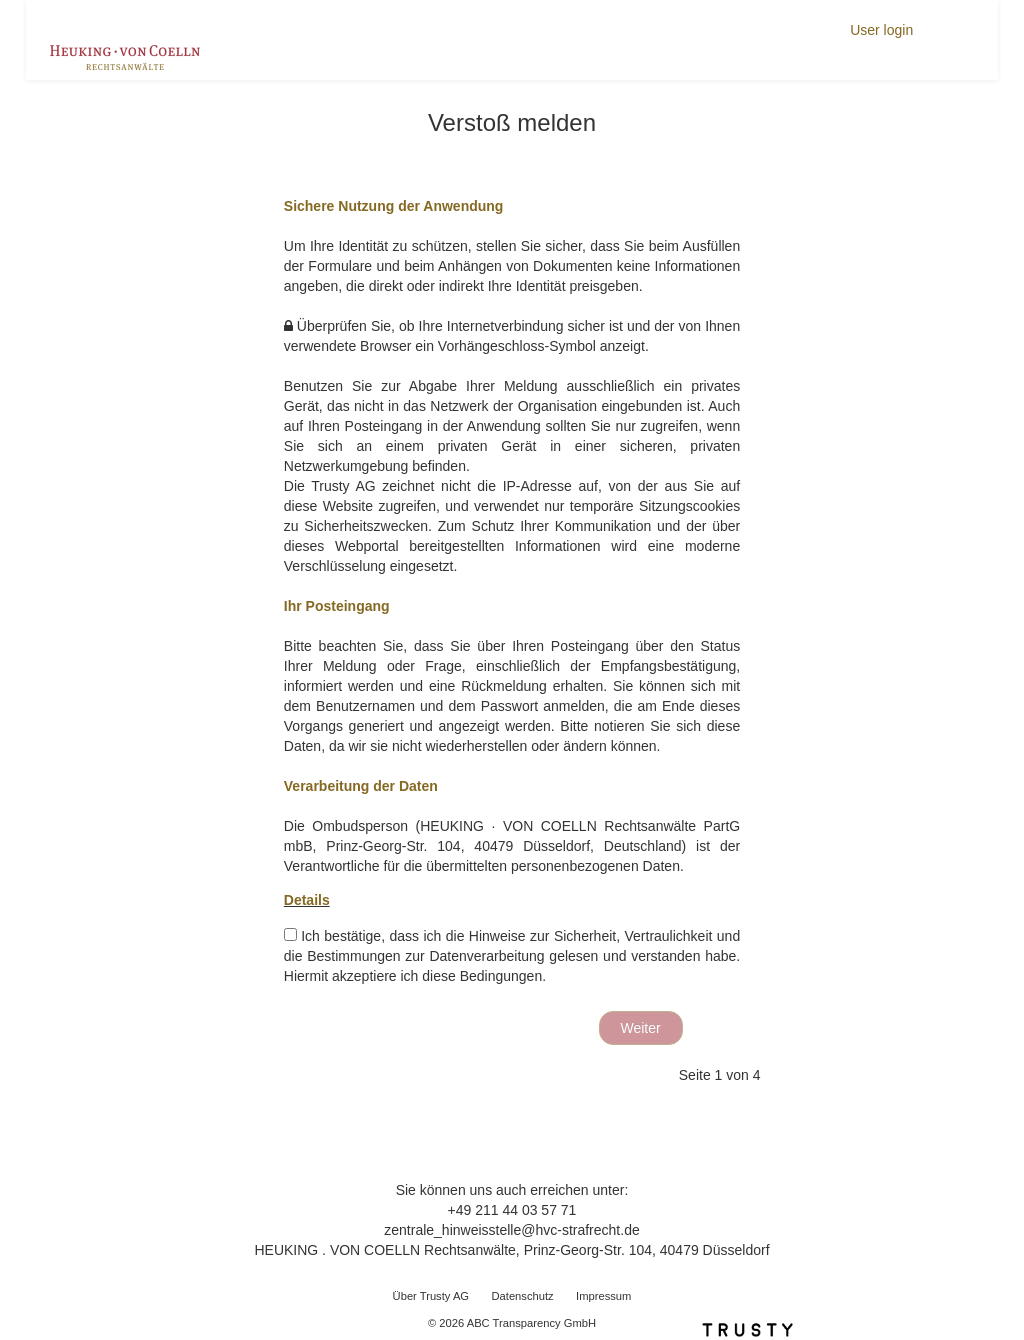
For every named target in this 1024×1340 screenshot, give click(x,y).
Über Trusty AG (431, 1296)
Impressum (603, 1296)
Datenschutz (522, 1296)
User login (881, 30)
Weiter (640, 1028)
